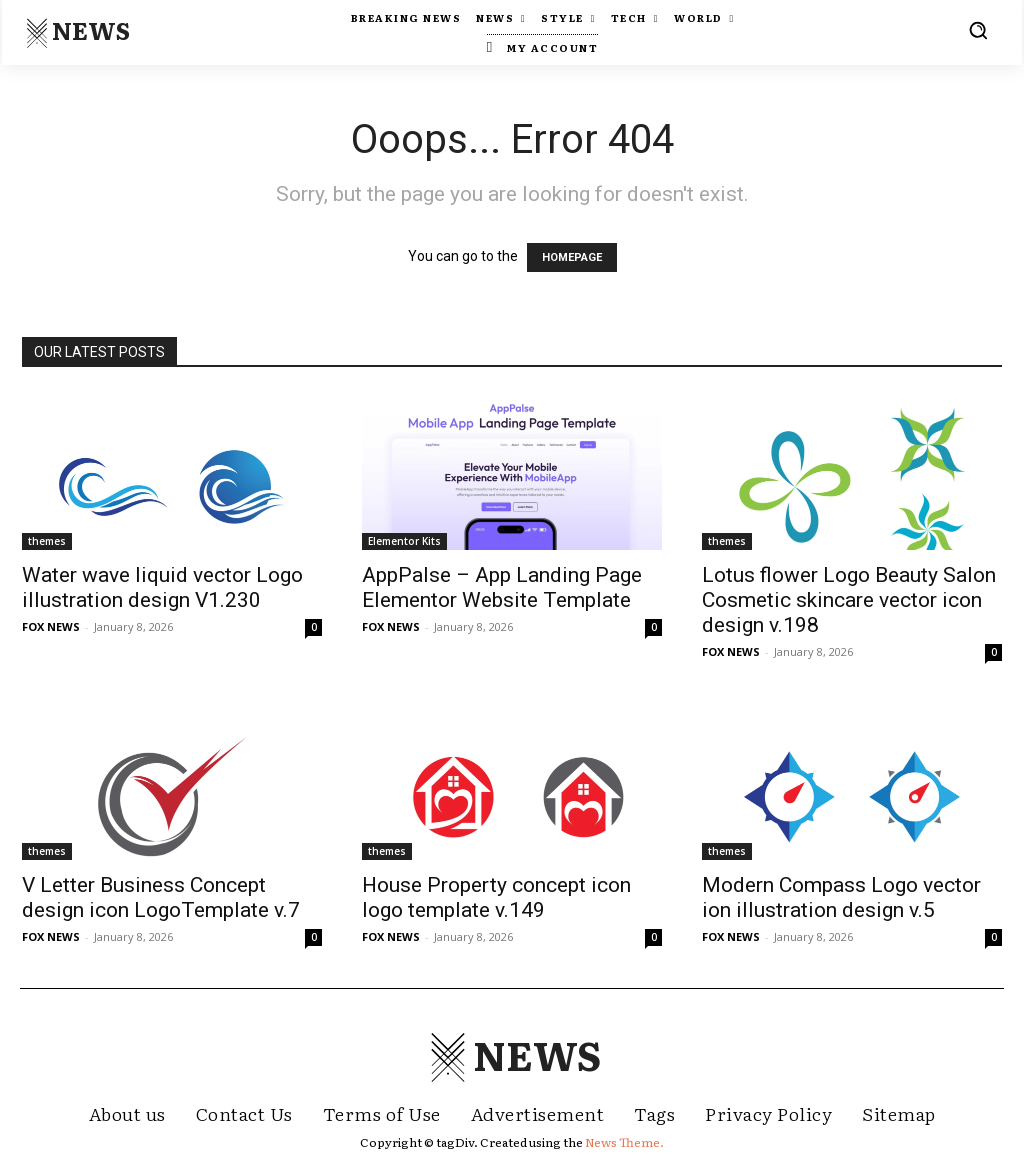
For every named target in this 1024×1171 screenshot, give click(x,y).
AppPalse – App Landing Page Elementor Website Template (502, 587)
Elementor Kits (404, 541)
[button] (978, 30)
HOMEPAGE (572, 257)
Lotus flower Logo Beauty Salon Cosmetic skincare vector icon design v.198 (849, 600)
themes (47, 541)
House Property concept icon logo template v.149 (496, 897)
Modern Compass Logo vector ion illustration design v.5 (841, 897)
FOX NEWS (51, 626)
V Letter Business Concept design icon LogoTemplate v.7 (161, 897)
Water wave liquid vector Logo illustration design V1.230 (162, 587)
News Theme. (624, 1142)
